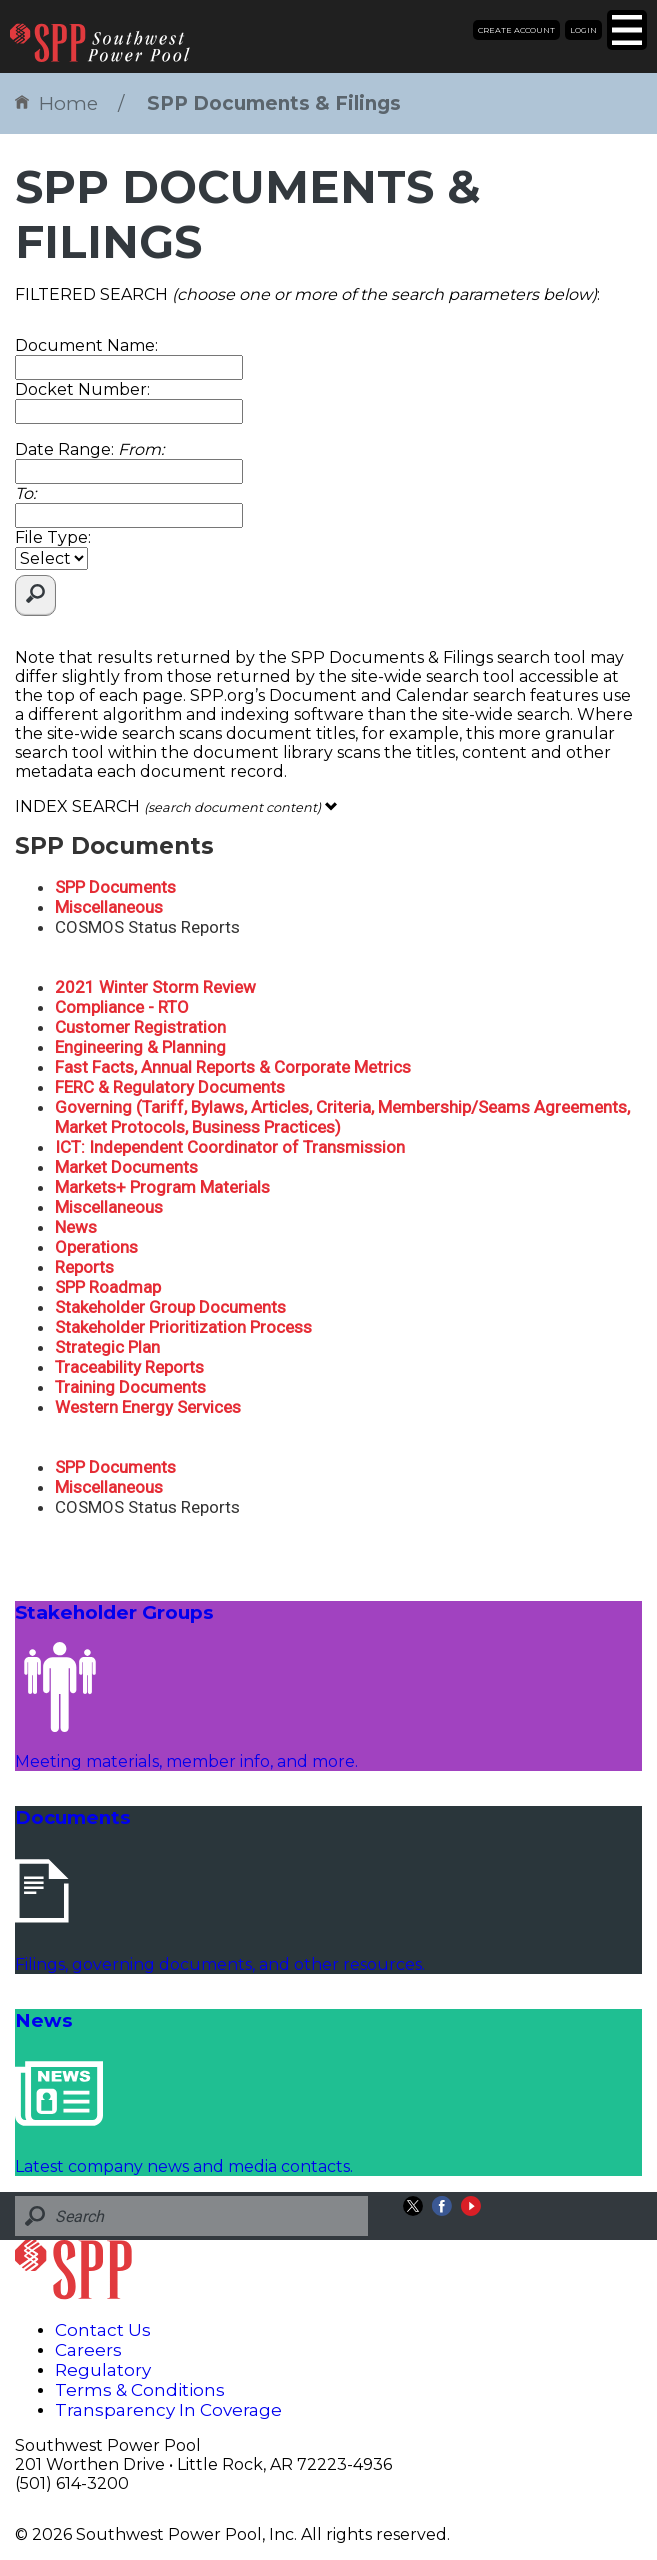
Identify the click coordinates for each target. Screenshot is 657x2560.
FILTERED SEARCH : (307, 294)
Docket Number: (82, 389)
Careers (88, 2350)
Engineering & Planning (140, 1047)
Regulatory (103, 2370)
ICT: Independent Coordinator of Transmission (230, 1147)
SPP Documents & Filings (274, 103)
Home (56, 103)
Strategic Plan (107, 1347)
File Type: (53, 537)
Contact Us (103, 2330)
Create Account (516, 30)
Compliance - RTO (122, 1007)
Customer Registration (140, 1027)
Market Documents (126, 1167)
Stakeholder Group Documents (170, 1307)
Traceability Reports (129, 1367)
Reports (84, 1267)
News (76, 1227)
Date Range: (89, 449)
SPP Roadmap (108, 1287)
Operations (96, 1247)
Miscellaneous (109, 907)
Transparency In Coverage (168, 2410)
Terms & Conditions (140, 2390)
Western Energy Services (148, 1407)
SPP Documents (115, 887)
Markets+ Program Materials (162, 1187)
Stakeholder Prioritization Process (183, 1327)
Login (583, 30)
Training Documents (130, 1387)
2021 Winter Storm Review (155, 987)
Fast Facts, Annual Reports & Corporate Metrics (233, 1067)
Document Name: (86, 345)
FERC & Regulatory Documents (170, 1087)
